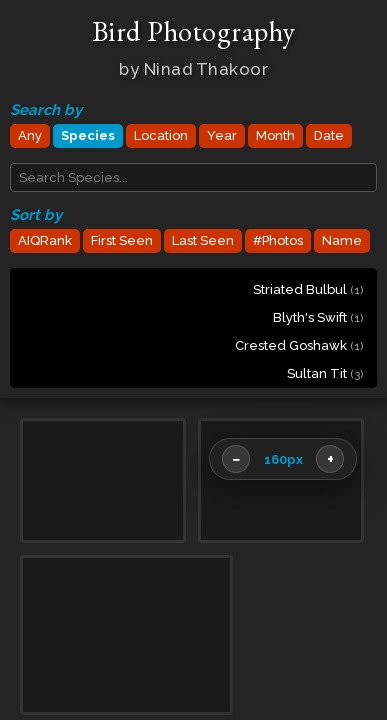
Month (275, 135)
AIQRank (45, 240)
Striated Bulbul (308, 289)
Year (222, 135)
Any (30, 135)
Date (329, 135)
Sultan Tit (325, 373)
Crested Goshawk (299, 345)
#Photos (278, 240)
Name (342, 240)
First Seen (122, 240)
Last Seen (203, 240)
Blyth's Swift (318, 317)
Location (161, 135)
